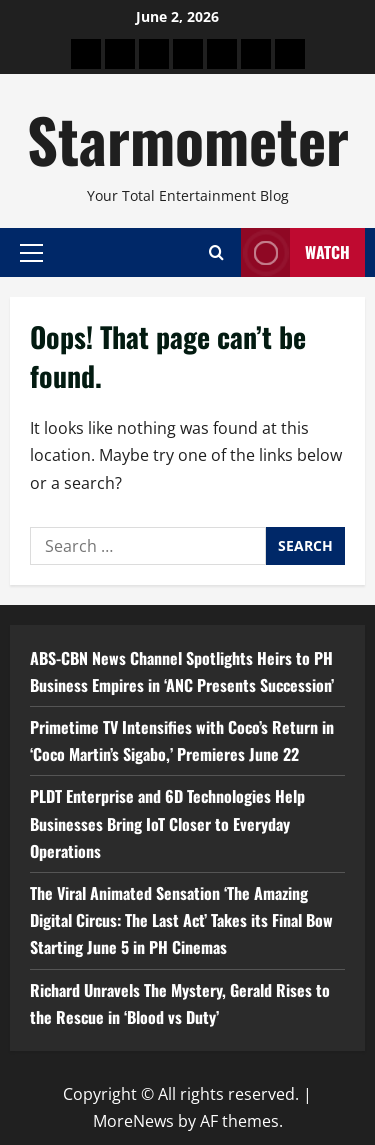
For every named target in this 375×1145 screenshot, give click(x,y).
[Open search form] (216, 252)
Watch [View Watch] (295, 252)
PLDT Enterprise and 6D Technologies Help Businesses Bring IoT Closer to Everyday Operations (167, 823)
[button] (31, 252)
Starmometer (188, 138)
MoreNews (133, 1121)
